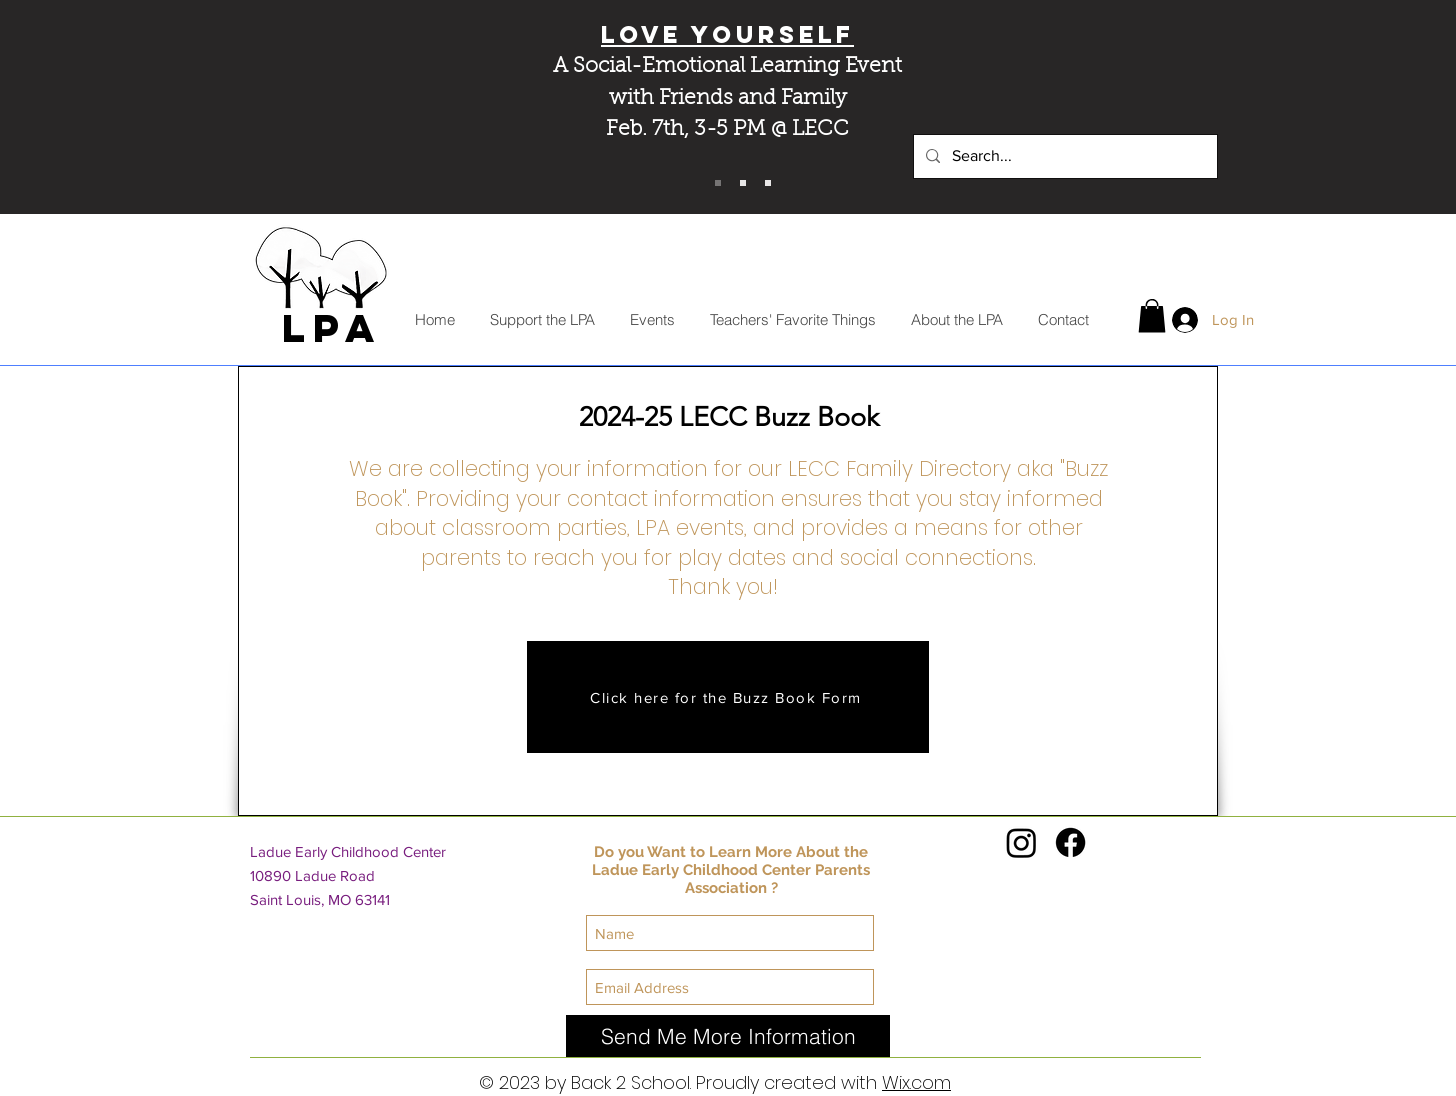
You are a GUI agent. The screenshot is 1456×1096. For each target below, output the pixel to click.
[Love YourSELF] (718, 183)
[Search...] (1063, 156)
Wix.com (916, 1082)
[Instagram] (1021, 842)
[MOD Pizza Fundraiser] (743, 183)
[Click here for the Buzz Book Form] (728, 697)
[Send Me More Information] (728, 1036)
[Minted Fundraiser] (768, 183)
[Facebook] (1070, 842)
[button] (1152, 315)
